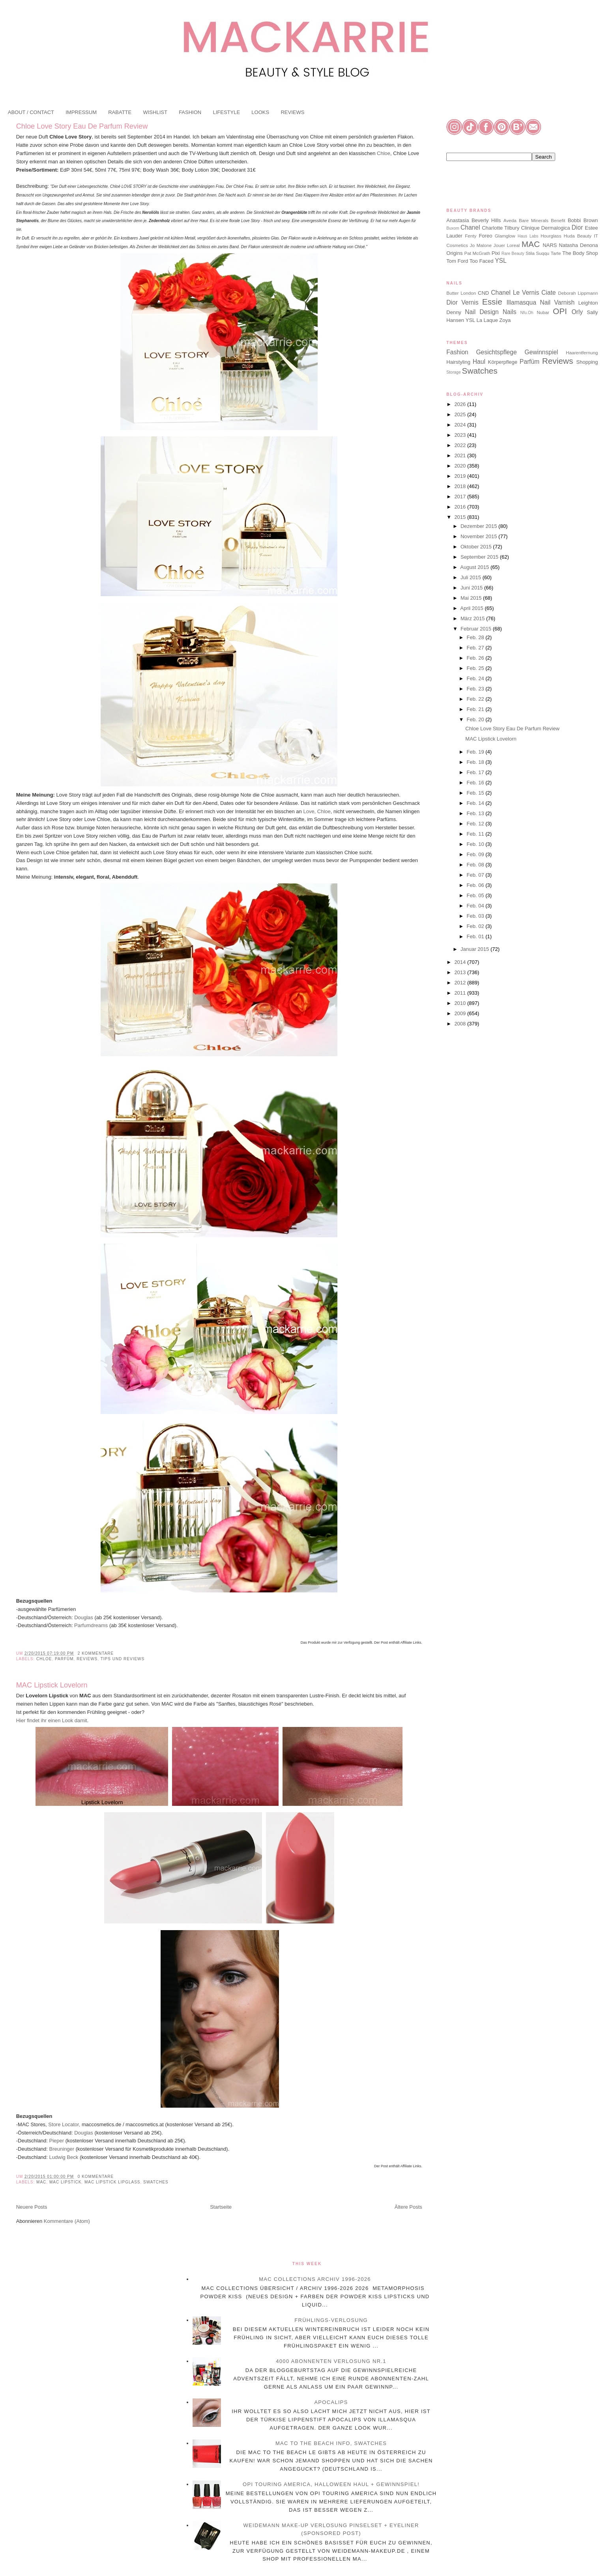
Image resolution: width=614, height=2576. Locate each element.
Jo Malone (481, 245)
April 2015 (472, 608)
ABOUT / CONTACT (31, 112)
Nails (510, 312)
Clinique (530, 228)
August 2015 (475, 567)
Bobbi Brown (583, 220)
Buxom (452, 228)
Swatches (155, 2182)
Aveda (510, 220)
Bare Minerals (533, 220)
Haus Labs (528, 236)
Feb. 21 (476, 709)
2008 (460, 1024)
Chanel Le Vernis (515, 292)
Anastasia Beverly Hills (473, 220)
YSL (500, 260)
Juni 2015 (472, 588)
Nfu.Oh (527, 313)
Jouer (499, 245)
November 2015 (479, 536)
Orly (577, 312)
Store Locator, (65, 2124)
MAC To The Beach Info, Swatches (331, 2443)
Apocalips (331, 2402)
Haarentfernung (582, 352)
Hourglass (551, 235)
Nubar (543, 312)
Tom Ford (457, 261)
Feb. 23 (476, 689)
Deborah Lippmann (578, 293)
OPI (560, 311)
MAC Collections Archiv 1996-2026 (315, 2279)
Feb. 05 (476, 895)
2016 (460, 507)
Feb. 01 (476, 936)
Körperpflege (502, 362)
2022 (460, 445)
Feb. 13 (476, 813)
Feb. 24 (476, 678)
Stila (530, 253)
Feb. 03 (476, 916)
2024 (460, 425)
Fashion (457, 352)
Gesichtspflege (496, 352)
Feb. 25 (476, 668)
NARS (550, 245)
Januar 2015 (475, 949)
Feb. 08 (476, 865)
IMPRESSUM (81, 112)
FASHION (190, 112)
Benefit (558, 220)
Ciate (548, 292)
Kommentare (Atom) (67, 2221)
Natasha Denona (578, 245)
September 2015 (480, 557)
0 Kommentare (96, 2176)
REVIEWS (292, 112)
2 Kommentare (96, 1653)
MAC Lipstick (65, 2182)
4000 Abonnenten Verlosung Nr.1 (331, 2361)
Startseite (221, 2207)
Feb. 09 (476, 854)
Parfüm (64, 1659)
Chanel (470, 227)
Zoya (505, 320)
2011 (460, 993)
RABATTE (119, 112)
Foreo (485, 236)
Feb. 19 (476, 752)
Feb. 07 (476, 875)
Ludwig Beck (64, 2157)
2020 (460, 466)
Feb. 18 (476, 762)
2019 (460, 476)
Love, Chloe (316, 811)
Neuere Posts (31, 2207)
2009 (460, 1013)
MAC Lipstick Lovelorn (52, 1685)
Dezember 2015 (479, 526)
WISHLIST (155, 112)
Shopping (587, 362)
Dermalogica (555, 228)
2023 (460, 435)
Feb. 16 (476, 783)
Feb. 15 (476, 793)
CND (483, 293)
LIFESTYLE (226, 112)
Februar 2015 (476, 629)
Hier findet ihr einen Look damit (51, 1720)
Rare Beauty (513, 253)
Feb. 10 (476, 844)
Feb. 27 (476, 648)
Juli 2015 (471, 577)
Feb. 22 (476, 699)
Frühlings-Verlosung (331, 2320)
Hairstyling (458, 362)
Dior (577, 227)
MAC (41, 2182)
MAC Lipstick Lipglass (112, 2182)
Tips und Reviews (123, 1659)
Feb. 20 (476, 719)
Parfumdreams (90, 1625)
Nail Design (482, 312)
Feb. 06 (476, 885)
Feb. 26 (476, 658)
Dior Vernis (462, 302)
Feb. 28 (476, 637)
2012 (460, 983)
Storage (453, 372)
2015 (460, 517)
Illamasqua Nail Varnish (540, 302)
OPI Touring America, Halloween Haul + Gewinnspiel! (331, 2484)
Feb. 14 (476, 803)
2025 (460, 414)
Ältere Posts (408, 2207)
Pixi (496, 253)
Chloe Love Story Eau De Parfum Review (82, 126)
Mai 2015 (471, 598)
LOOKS (260, 112)
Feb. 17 (476, 772)
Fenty (470, 235)
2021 (460, 455)
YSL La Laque (482, 320)
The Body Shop (580, 253)
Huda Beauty (578, 235)
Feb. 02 (476, 926)
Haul (479, 361)
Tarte (556, 253)
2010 (460, 1003)
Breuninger (61, 2149)
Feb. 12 (476, 824)
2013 (460, 972)
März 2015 (473, 618)
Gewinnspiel (541, 352)
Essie (492, 301)
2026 (460, 404)
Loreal (513, 245)
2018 (460, 486)
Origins (454, 253)
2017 (460, 496)
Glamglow (505, 235)
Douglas (83, 1617)
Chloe (383, 153)
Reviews (87, 1659)
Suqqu (542, 253)
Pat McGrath (477, 253)
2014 (460, 962)
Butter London (461, 293)
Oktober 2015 (476, 547)
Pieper (56, 2141)
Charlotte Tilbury (500, 228)
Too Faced (482, 261)
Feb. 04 (476, 906)
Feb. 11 (476, 834)
